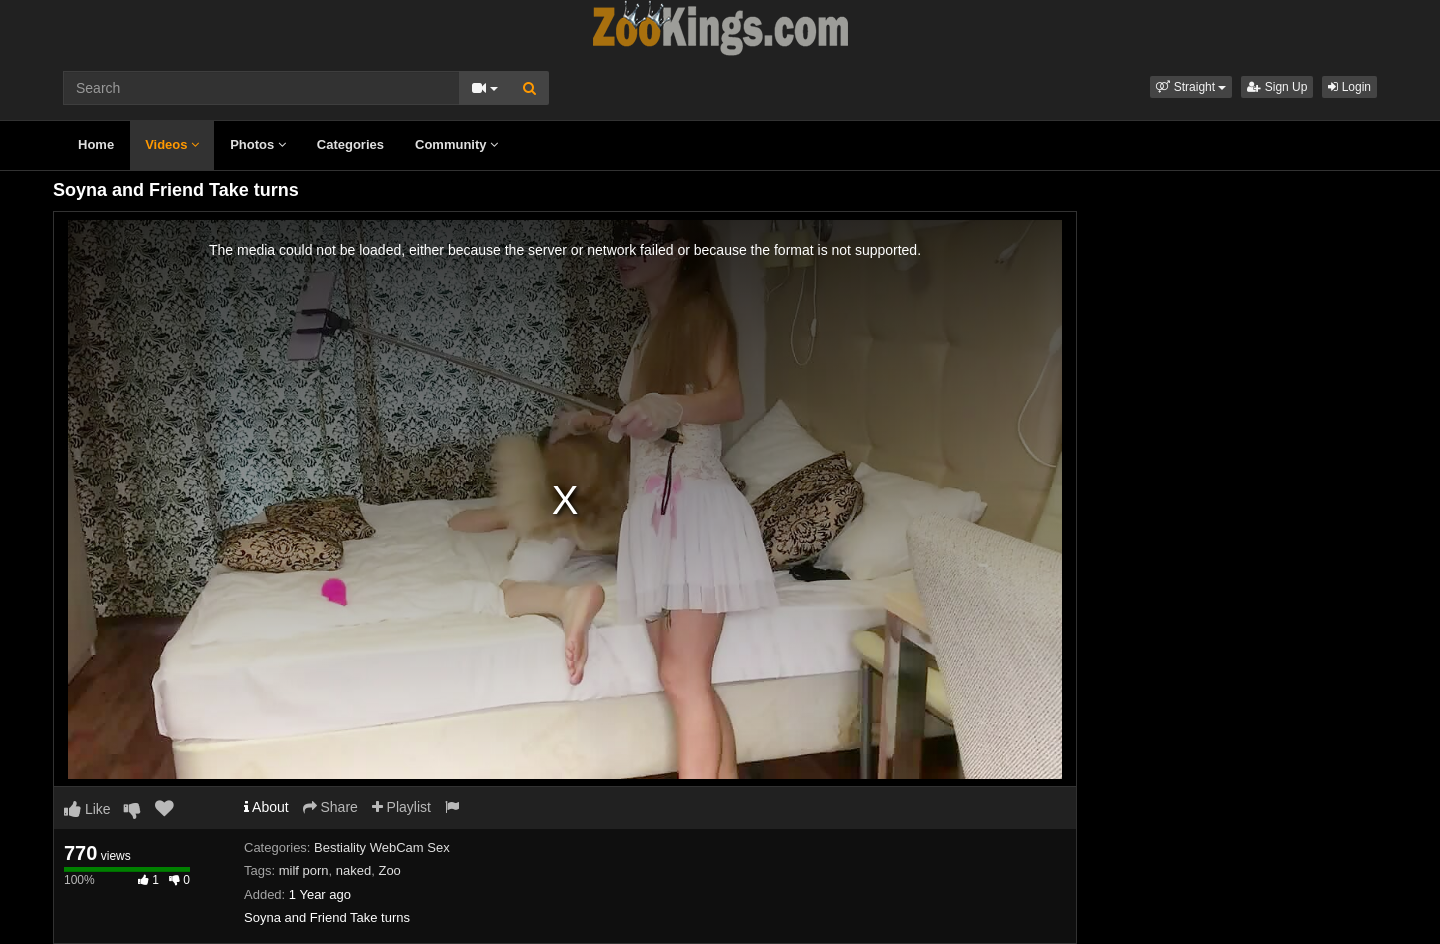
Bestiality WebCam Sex (382, 847)
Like (87, 809)
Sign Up (1277, 87)
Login (1349, 87)
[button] (1191, 87)
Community (456, 144)
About (266, 807)
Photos (258, 144)
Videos (172, 144)
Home (96, 144)
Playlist (401, 807)
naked (353, 870)
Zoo (389, 870)
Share (330, 807)
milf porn (304, 870)
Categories (350, 144)
